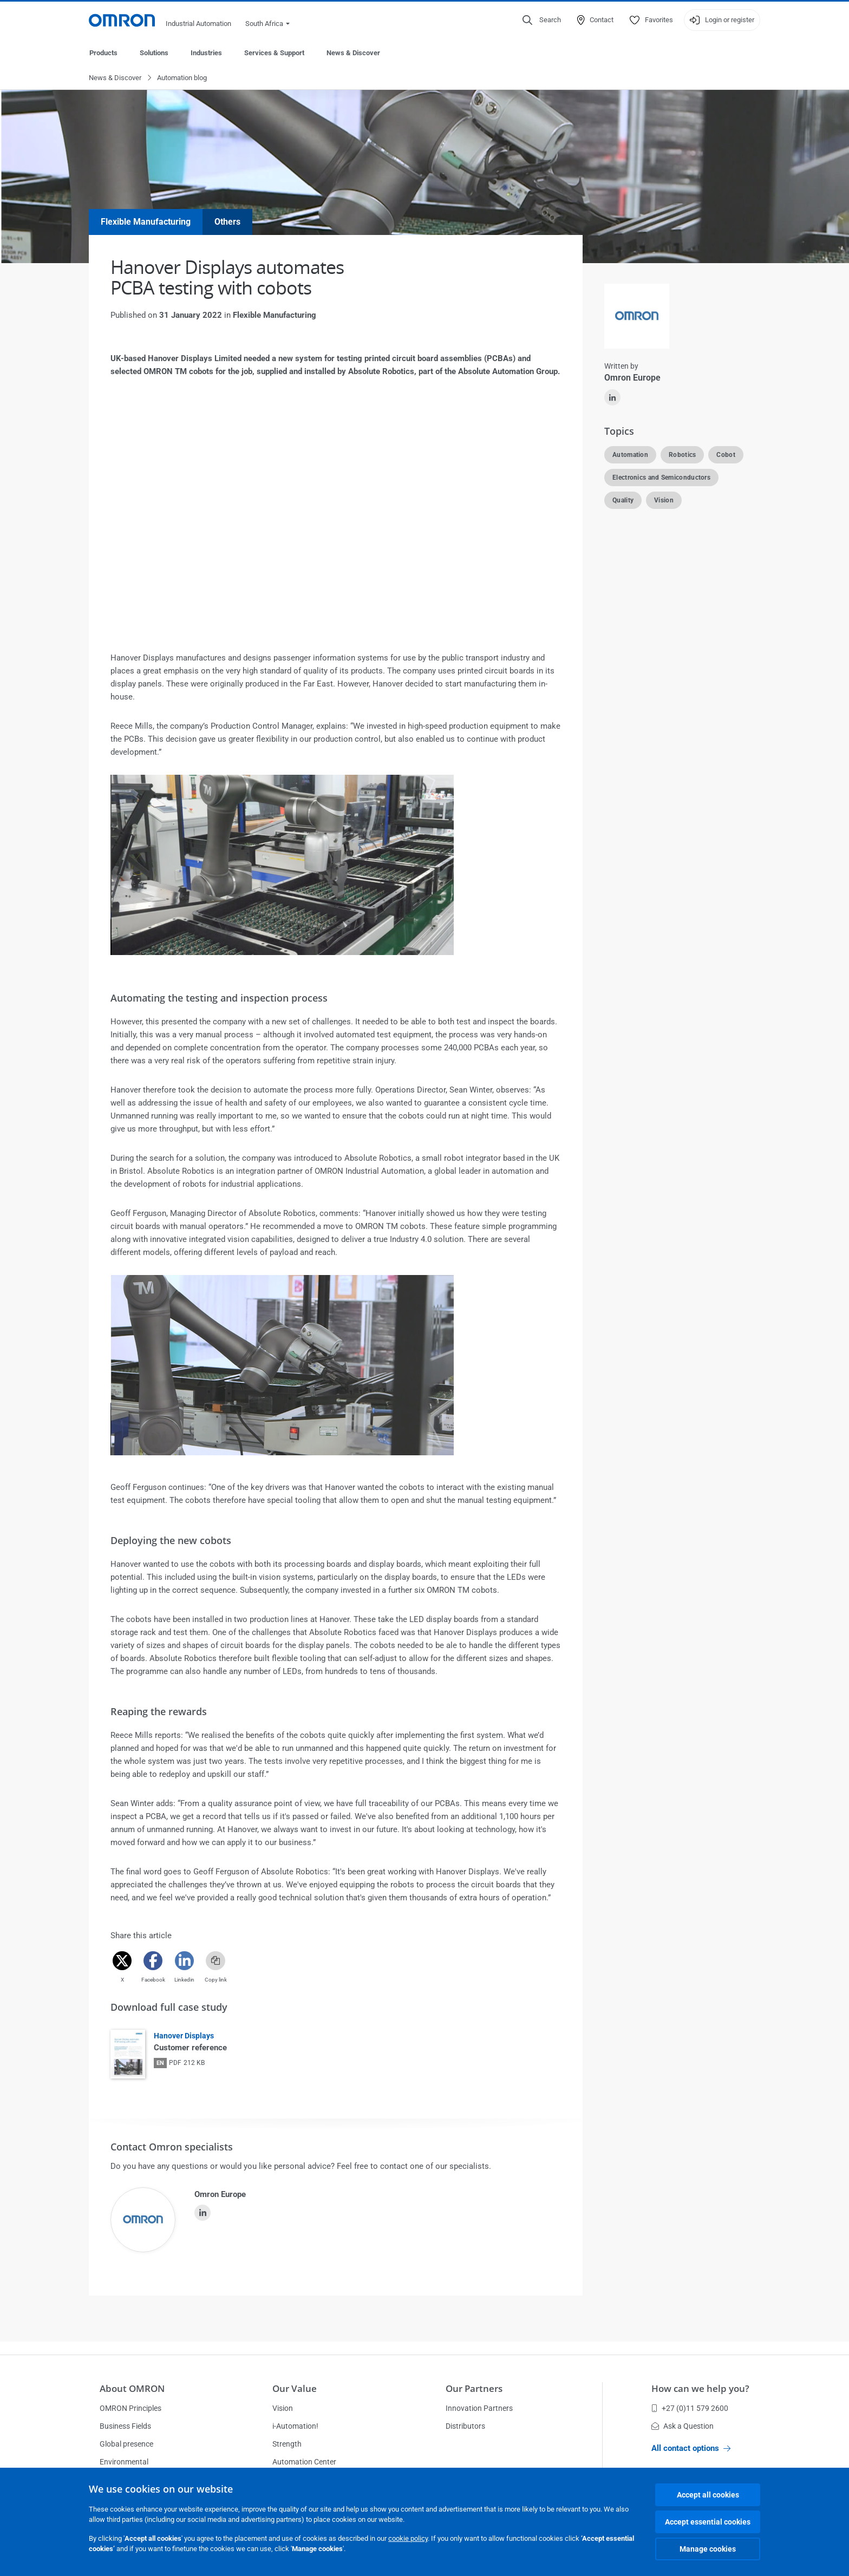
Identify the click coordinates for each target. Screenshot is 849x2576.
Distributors (465, 2426)
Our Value (294, 2388)
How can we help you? (700, 2388)
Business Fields (125, 2426)
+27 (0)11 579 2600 (689, 2408)
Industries (206, 53)
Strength (287, 2444)
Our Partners (474, 2388)
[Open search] (541, 20)
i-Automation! (295, 2426)
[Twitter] (122, 1961)
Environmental (124, 2461)
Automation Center (304, 2461)
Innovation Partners (479, 2408)
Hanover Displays (184, 2036)
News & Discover (353, 53)
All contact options (690, 2448)
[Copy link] (215, 1961)
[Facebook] (153, 1961)
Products (103, 53)
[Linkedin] (184, 1961)
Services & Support (274, 53)
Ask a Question (682, 2426)
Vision (282, 2408)
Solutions (154, 53)
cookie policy (408, 2538)
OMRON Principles (130, 2408)
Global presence (126, 2444)
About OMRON (132, 2388)
